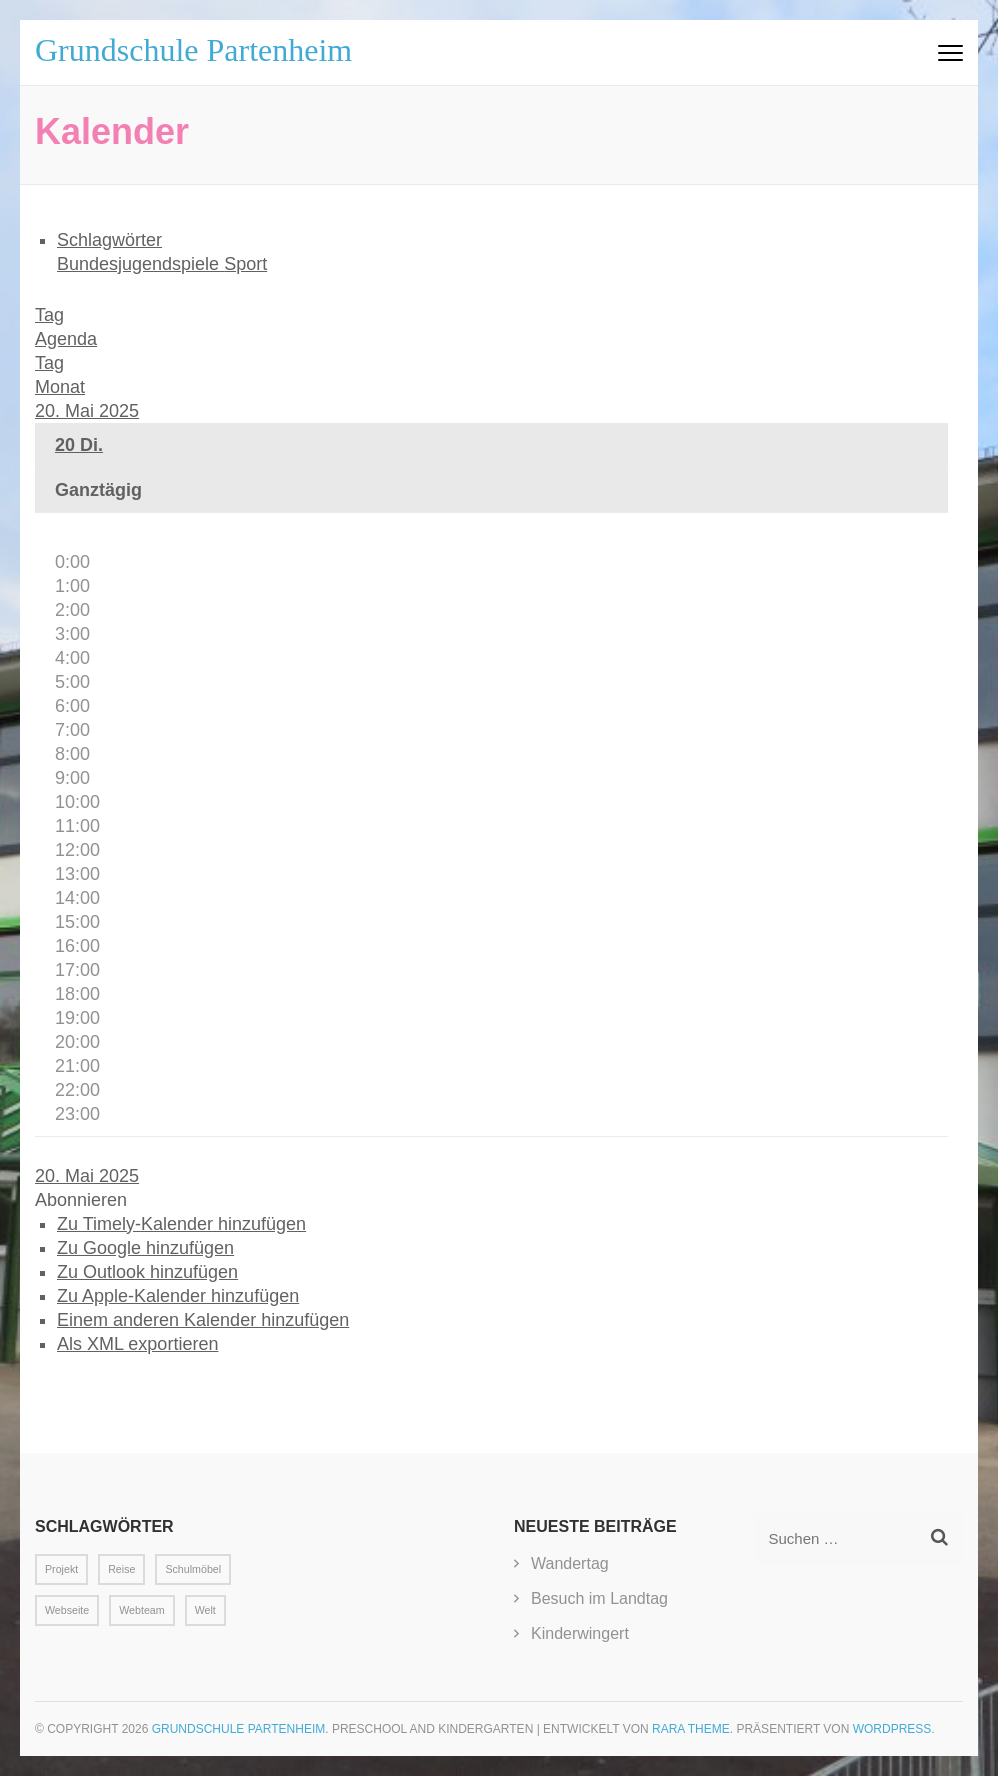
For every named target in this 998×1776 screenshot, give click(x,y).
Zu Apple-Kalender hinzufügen (178, 1296)
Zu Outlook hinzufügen (147, 1272)
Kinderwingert (580, 1633)
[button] (81, 1200)
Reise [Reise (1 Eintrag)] (121, 1569)
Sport (245, 264)
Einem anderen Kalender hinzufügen (203, 1320)
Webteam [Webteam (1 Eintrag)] (141, 1610)
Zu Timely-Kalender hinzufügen (181, 1224)
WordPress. (894, 1729)
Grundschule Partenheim (193, 50)
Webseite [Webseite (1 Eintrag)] (67, 1610)
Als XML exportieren (137, 1344)
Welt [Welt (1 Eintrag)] (205, 1610)
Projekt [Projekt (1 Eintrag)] (61, 1569)
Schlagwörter (109, 240)
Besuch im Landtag (599, 1598)
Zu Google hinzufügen (145, 1248)
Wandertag (570, 1563)
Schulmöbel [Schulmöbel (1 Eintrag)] (193, 1569)
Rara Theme (691, 1729)
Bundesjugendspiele (140, 264)
